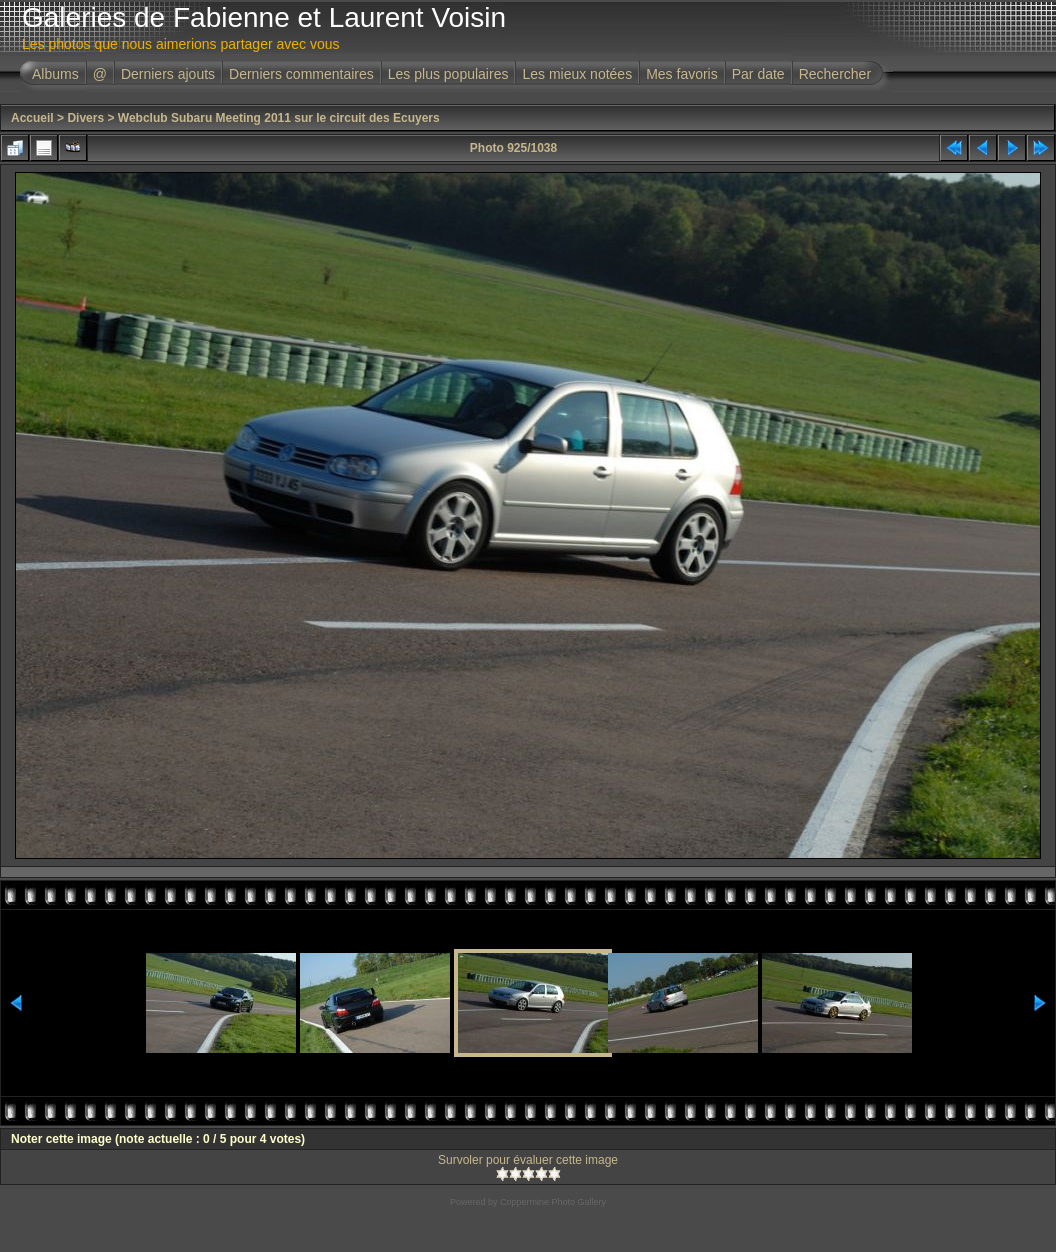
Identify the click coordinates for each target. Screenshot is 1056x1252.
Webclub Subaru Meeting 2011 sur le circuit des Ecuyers (279, 118)
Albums (55, 74)
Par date (758, 74)
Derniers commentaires (301, 74)
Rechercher (835, 74)
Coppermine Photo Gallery (553, 1202)
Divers (85, 118)
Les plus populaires (448, 74)
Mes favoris (682, 74)
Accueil (32, 118)
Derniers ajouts (168, 74)
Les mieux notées (577, 74)
